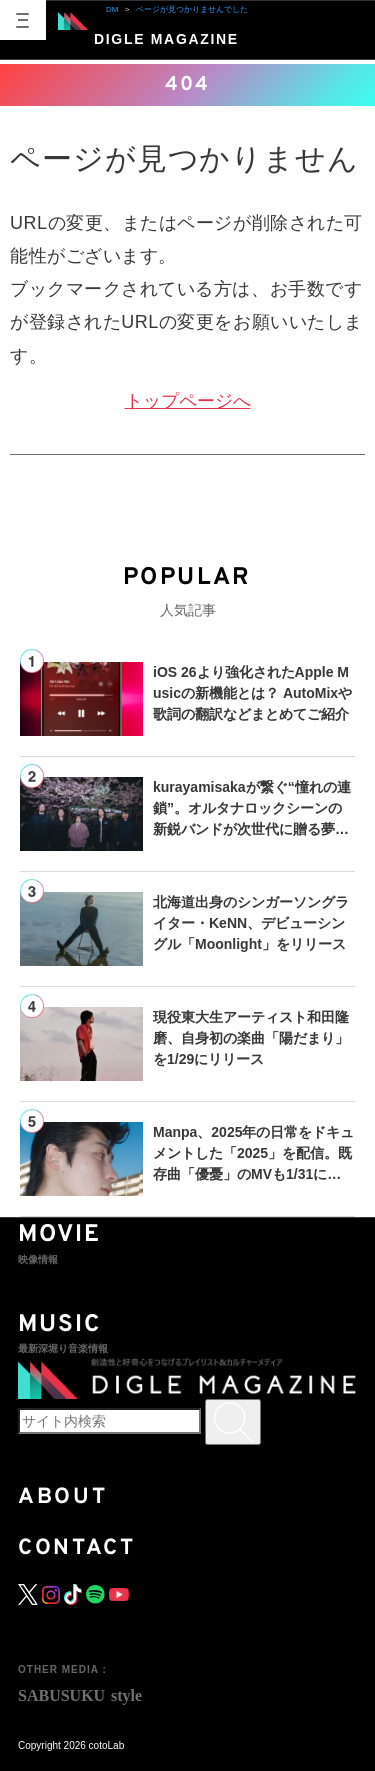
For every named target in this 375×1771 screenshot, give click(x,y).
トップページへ (188, 401)
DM (112, 9)
